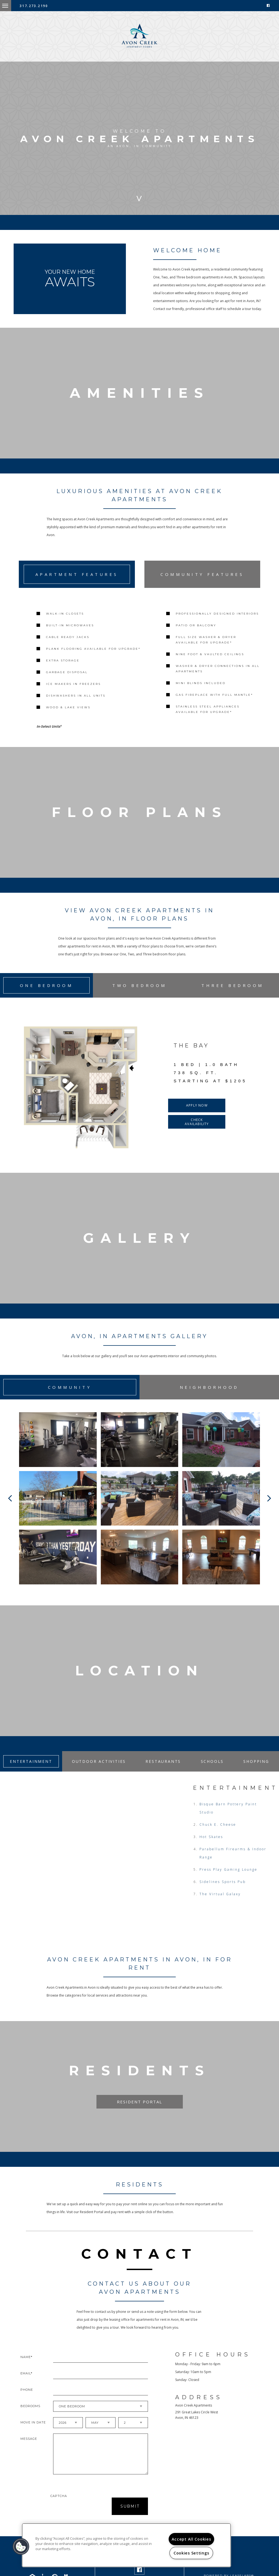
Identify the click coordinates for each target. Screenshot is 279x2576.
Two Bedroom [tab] (139, 994)
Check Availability (197, 1130)
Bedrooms (30, 2417)
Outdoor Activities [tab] (99, 1772)
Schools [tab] (212, 1772)
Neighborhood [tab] (209, 1395)
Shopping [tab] (256, 1772)
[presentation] (79, 2517)
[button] (21, 2546)
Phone (26, 2400)
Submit (130, 2517)
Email (25, 2384)
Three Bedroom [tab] (232, 994)
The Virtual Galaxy (220, 1905)
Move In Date (33, 2433)
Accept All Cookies (191, 2539)
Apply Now (197, 1113)
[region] (126, 2545)
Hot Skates (211, 1847)
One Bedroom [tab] (46, 994)
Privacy (212, 2574)
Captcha (58, 2507)
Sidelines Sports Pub (222, 1892)
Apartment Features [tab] (76, 574)
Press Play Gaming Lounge (228, 1880)
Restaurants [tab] (163, 1772)
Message (28, 2450)
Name (25, 2368)
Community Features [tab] (202, 574)
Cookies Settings (191, 2553)
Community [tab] (70, 1395)
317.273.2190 (34, 6)
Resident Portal (139, 2112)
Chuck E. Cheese (217, 1835)
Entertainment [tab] (31, 1772)
